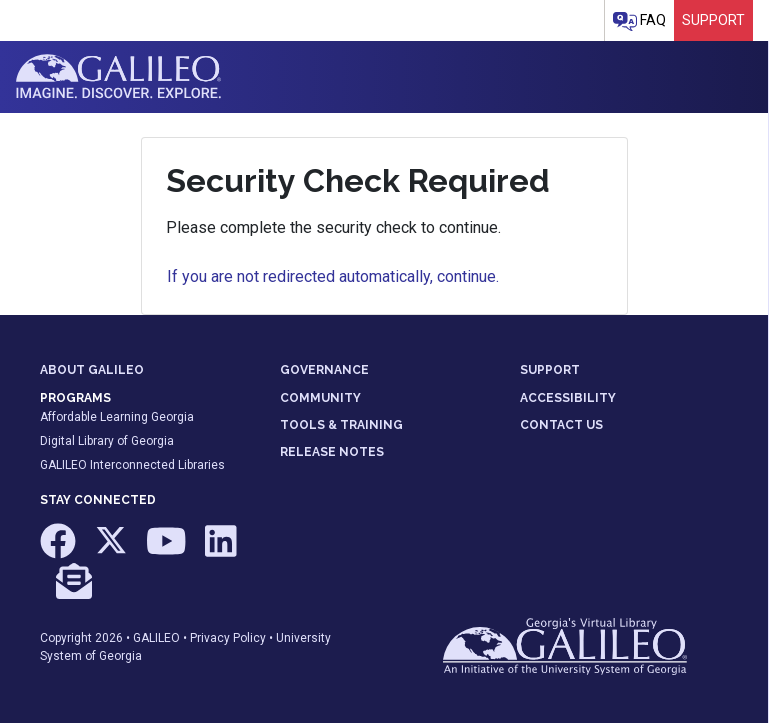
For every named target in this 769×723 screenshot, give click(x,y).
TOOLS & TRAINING (341, 425)
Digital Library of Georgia (107, 441)
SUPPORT (550, 370)
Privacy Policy (228, 638)
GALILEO (156, 638)
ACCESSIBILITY (568, 398)
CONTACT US (561, 425)
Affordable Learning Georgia (117, 417)
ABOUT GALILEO (92, 370)
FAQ (639, 21)
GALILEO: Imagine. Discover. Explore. (118, 77)
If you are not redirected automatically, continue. (333, 276)
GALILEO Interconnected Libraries (132, 465)
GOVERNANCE (324, 370)
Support (713, 20)
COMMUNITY (320, 398)
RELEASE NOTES (332, 452)
